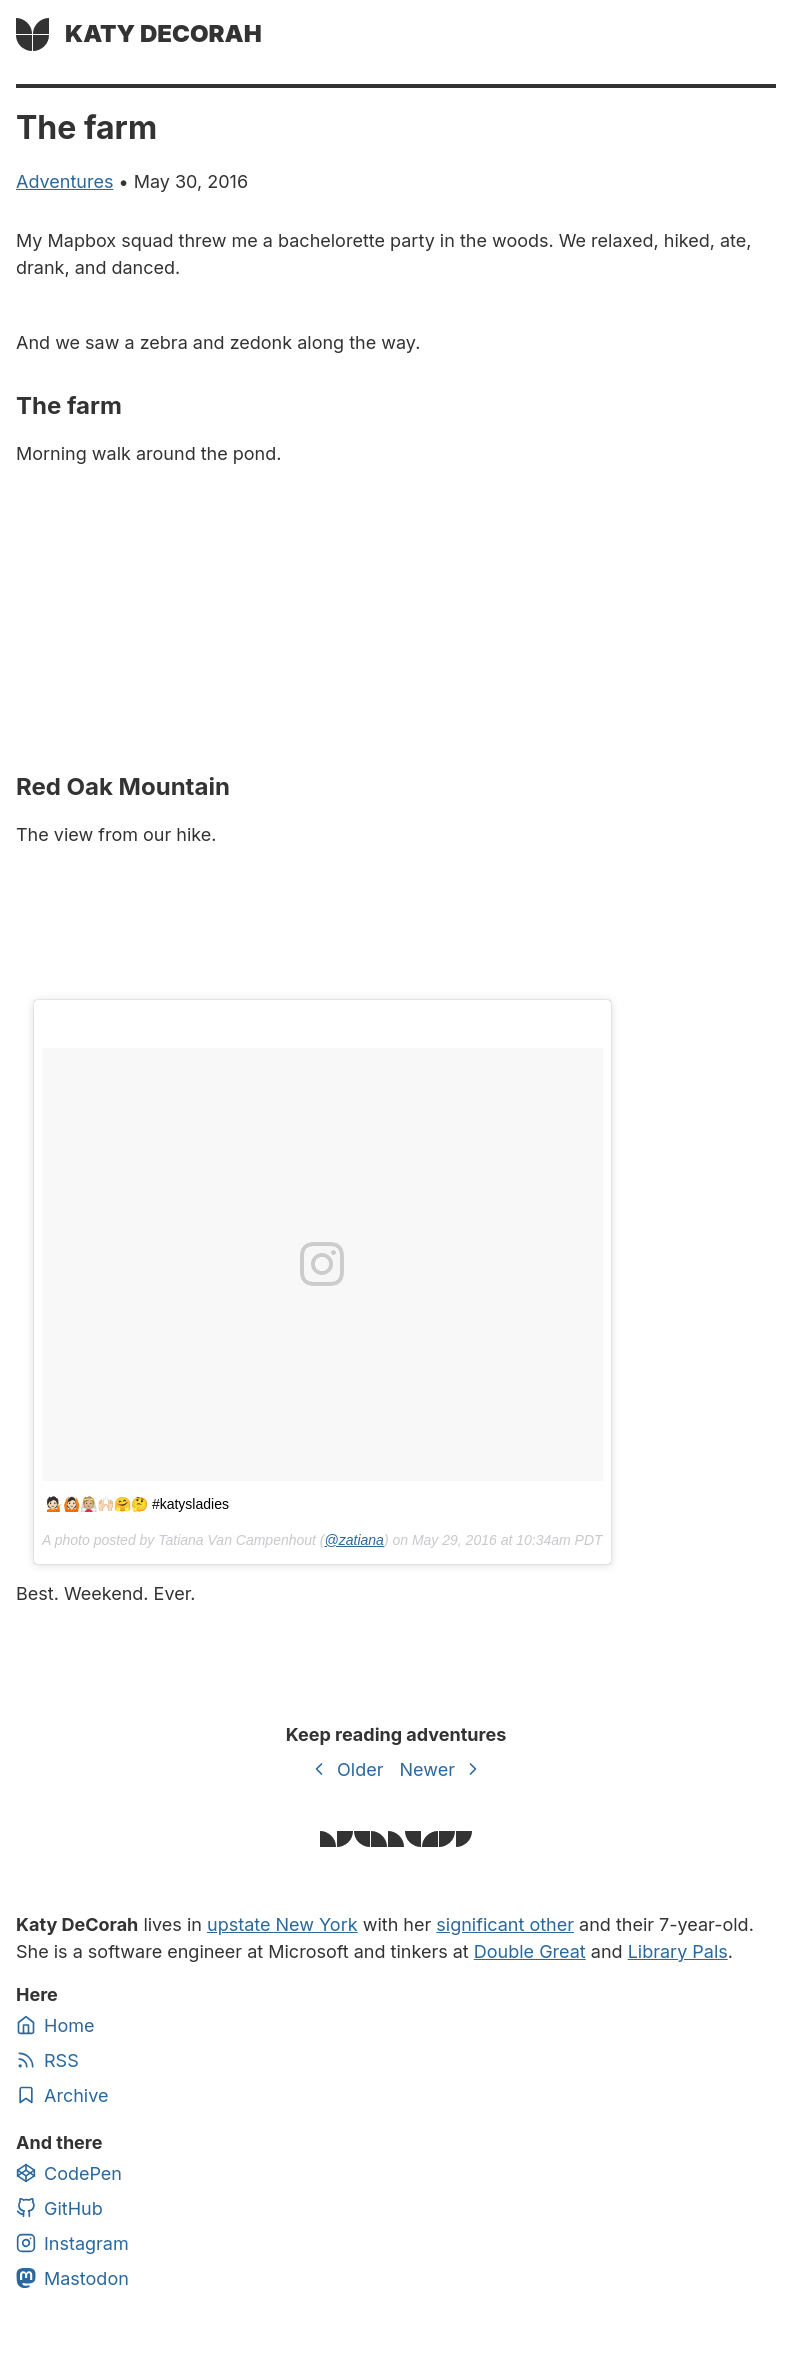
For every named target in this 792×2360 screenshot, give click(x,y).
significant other (505, 1924)
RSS (47, 2060)
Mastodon (72, 2278)
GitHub (59, 2208)
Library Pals (678, 1951)
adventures (64, 181)
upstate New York (282, 1924)
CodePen (69, 2173)
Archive (62, 2095)
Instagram (72, 2243)
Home (55, 2025)
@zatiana (354, 1540)
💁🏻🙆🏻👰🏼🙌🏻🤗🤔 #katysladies (137, 1504)
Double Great (530, 1951)
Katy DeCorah (163, 33)
